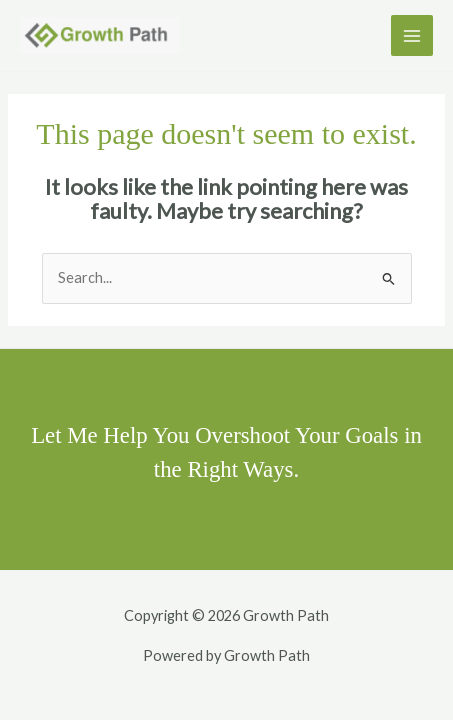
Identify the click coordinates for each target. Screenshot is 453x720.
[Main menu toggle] (412, 36)
